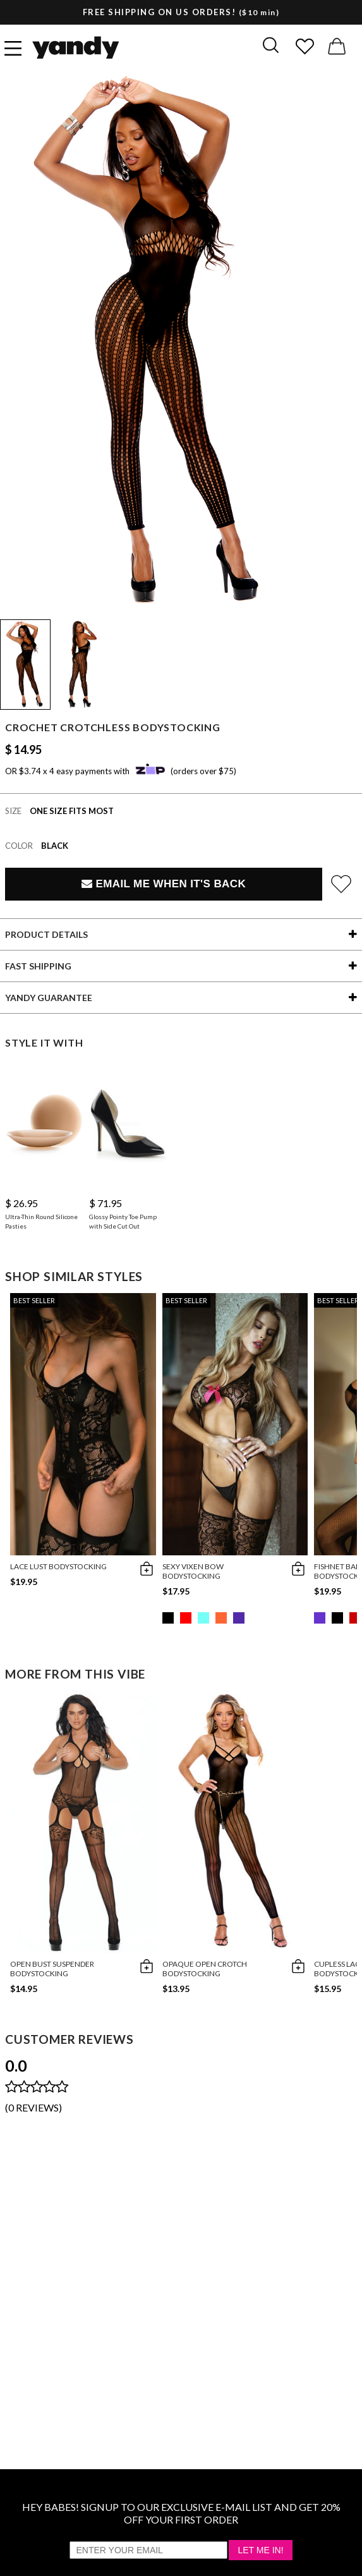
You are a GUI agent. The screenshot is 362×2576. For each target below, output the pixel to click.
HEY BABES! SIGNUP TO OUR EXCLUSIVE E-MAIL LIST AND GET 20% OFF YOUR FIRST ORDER (181, 2513)
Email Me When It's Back (163, 884)
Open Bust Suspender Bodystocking (52, 1968)
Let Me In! (260, 2550)
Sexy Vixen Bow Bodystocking (193, 1571)
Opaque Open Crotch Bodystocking (204, 1968)
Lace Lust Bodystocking (58, 1566)
